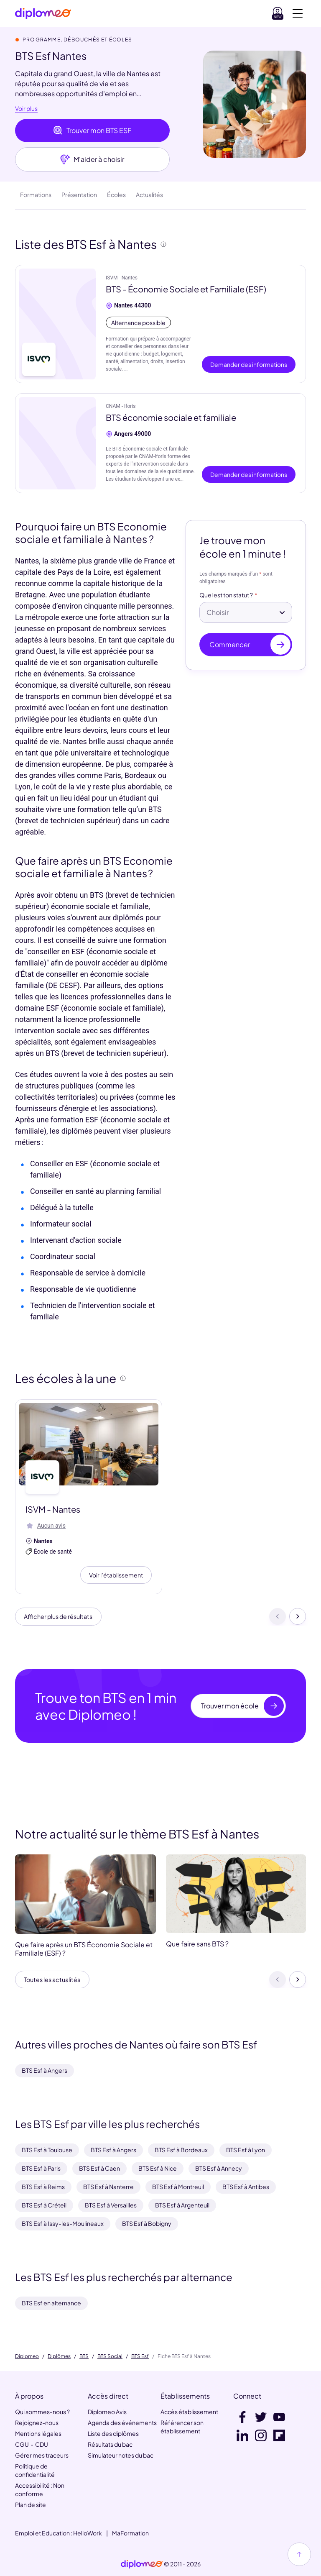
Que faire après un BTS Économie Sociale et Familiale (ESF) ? (84, 1952)
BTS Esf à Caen (99, 2168)
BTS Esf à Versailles (111, 2205)
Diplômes (59, 2356)
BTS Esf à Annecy (218, 2168)
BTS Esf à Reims (43, 2186)
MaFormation (130, 2533)
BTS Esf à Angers (44, 2070)
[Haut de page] (299, 2554)
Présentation (79, 194)
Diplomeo (27, 2356)
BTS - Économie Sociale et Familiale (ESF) (186, 289)
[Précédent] (277, 1618)
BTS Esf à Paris (41, 2168)
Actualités (149, 194)
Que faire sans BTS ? (197, 1947)
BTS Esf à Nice (157, 2168)
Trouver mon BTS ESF (92, 130)
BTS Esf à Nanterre (108, 2186)
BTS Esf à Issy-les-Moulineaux (63, 2223)
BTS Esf (140, 2356)
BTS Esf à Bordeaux (181, 2149)
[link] (142, 2564)
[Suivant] (297, 1618)
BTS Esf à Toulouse (47, 2149)
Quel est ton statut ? (226, 595)
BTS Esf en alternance (51, 2303)
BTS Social (109, 2356)
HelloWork (87, 2533)
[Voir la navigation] (297, 13)
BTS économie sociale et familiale (171, 417)
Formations (35, 194)
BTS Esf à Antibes (245, 2186)
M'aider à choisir (92, 159)
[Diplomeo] (43, 13)
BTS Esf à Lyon (245, 2149)
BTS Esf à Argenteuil (182, 2205)
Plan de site (30, 2504)
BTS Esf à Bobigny (146, 2223)
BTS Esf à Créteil (44, 2205)
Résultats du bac (110, 2444)
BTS (84, 2356)
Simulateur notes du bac (120, 2455)
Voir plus (26, 108)
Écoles (116, 194)
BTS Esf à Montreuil (178, 2186)
